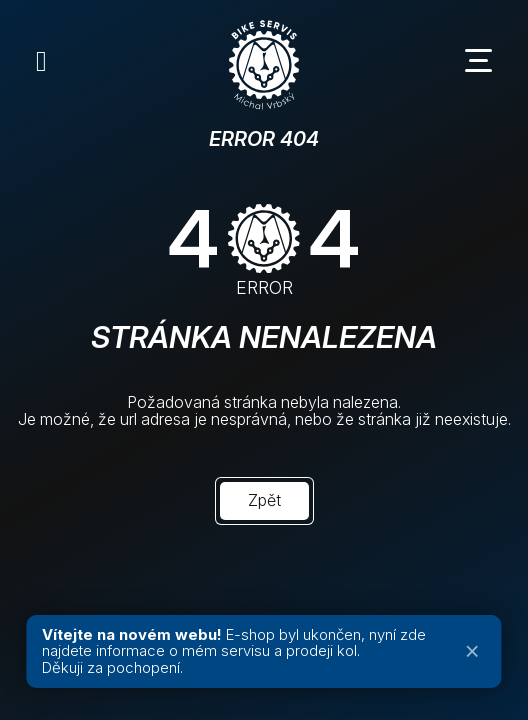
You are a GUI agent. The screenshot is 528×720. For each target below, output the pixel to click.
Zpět (264, 500)
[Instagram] (41, 61)
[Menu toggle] (486, 60)
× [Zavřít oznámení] (472, 651)
